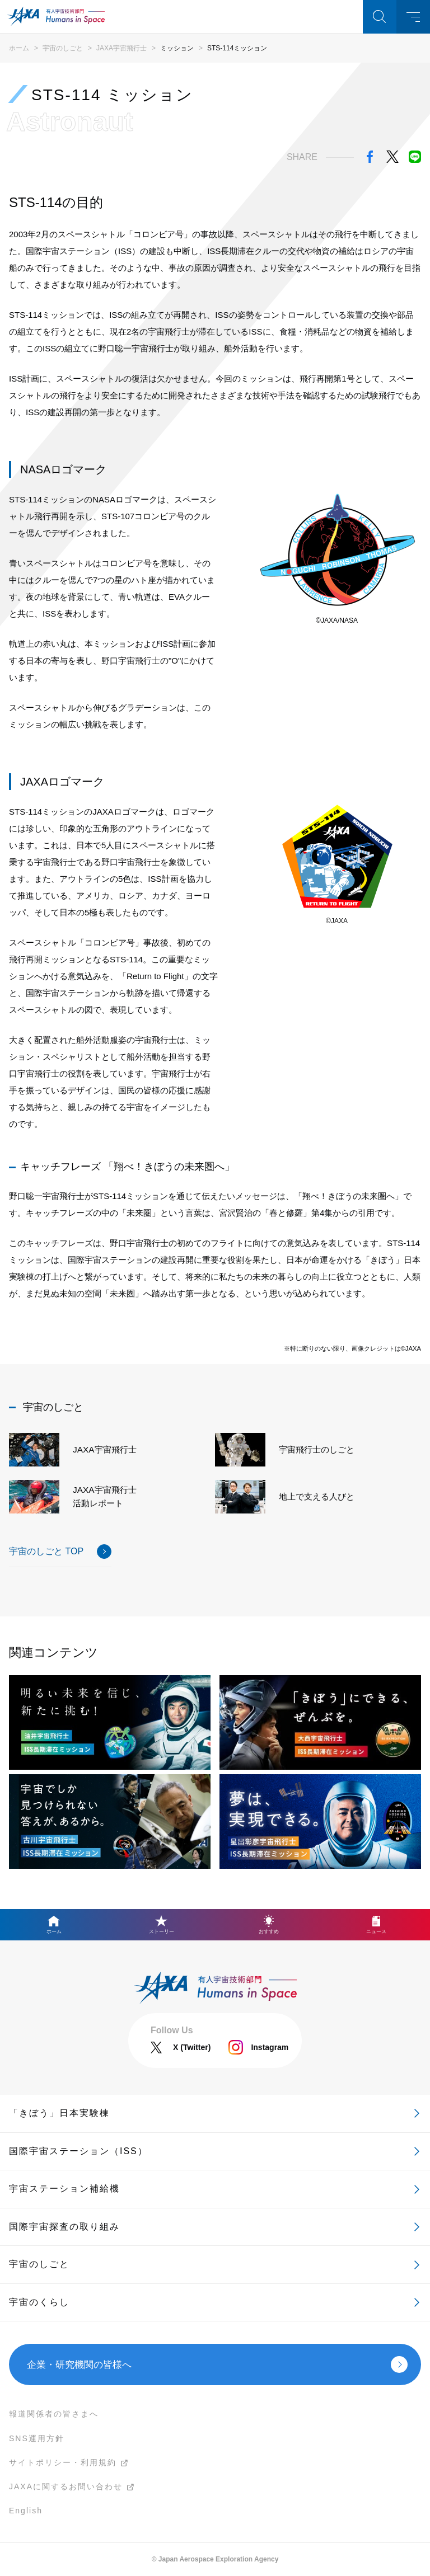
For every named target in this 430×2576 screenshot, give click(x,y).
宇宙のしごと (63, 48)
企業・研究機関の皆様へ (79, 2364)
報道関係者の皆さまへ (54, 2413)
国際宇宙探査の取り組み (64, 2226)
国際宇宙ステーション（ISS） (78, 2151)
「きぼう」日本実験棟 (59, 2113)
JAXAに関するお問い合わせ (66, 2486)
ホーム (19, 48)
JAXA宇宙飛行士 (121, 48)
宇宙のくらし (39, 2302)
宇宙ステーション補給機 (64, 2188)
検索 (379, 17)
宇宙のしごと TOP (46, 1551)
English (26, 2510)
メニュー (413, 17)
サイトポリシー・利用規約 (62, 2462)
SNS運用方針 (36, 2438)
